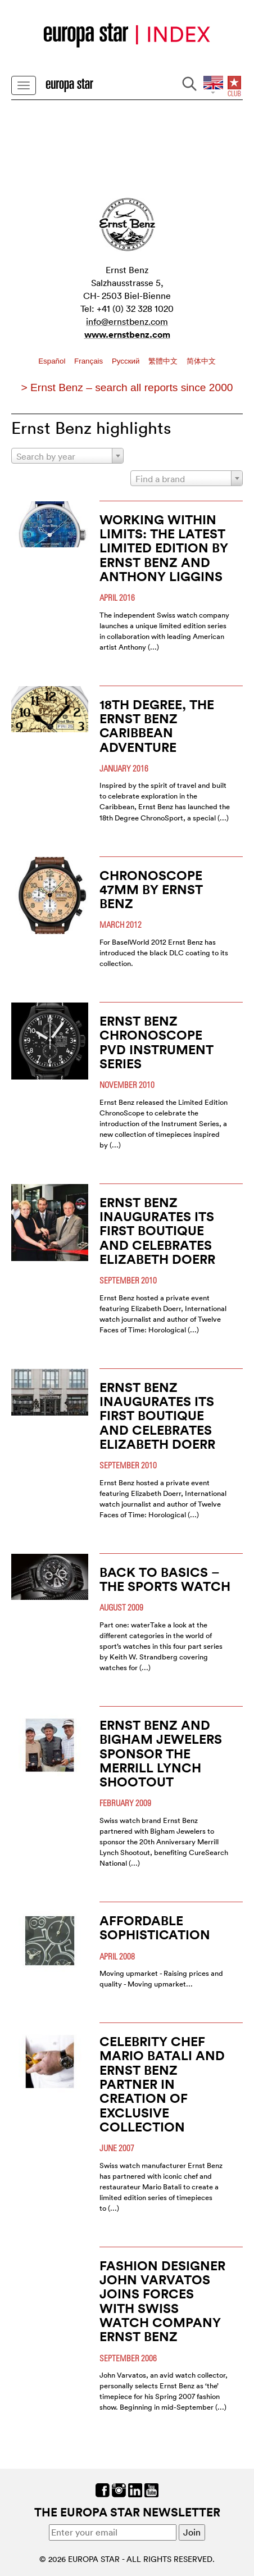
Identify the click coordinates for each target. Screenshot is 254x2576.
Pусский (127, 361)
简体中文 (201, 361)
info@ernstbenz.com (127, 321)
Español (52, 361)
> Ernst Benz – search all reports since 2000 (127, 387)
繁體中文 (164, 361)
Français (89, 361)
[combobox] (67, 456)
